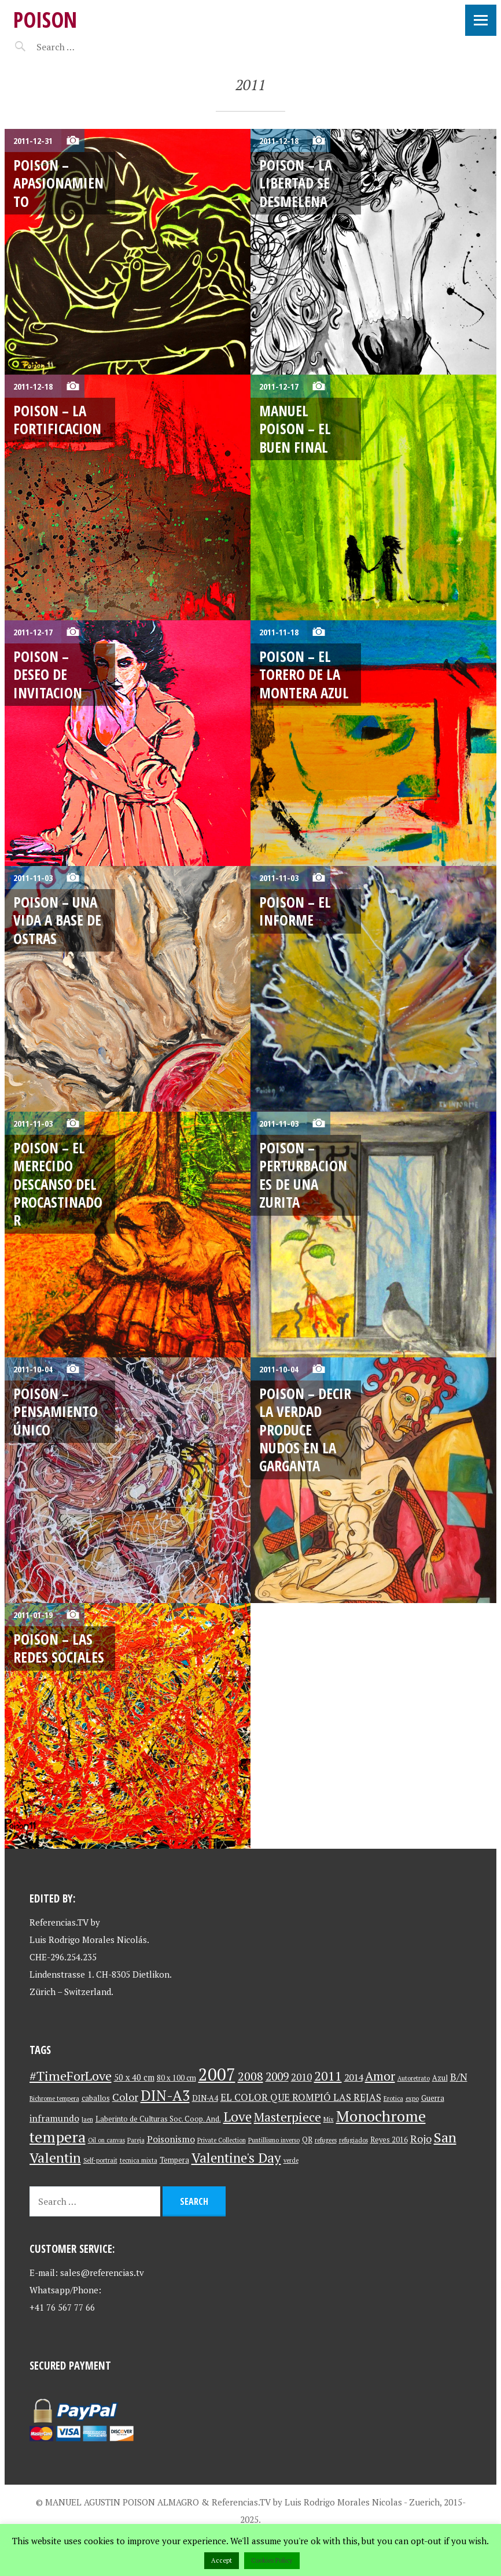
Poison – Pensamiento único (55, 1411)
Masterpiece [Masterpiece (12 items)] (287, 2117)
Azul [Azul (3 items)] (440, 2078)
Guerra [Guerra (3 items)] (432, 2098)
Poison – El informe (295, 911)
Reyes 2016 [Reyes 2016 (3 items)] (389, 2140)
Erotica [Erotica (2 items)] (393, 2098)
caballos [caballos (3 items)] (96, 2098)
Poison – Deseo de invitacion (47, 674)
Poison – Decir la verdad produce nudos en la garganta (305, 1429)
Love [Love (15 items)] (237, 2117)
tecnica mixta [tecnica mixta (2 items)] (138, 2160)
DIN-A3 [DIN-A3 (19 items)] (165, 2095)
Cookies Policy (272, 2560)
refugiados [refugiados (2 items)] (353, 2140)
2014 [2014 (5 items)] (353, 2077)
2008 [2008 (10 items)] (250, 2076)
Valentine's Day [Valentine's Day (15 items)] (236, 2158)
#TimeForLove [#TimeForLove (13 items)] (71, 2075)
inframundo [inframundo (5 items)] (54, 2118)
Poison (45, 19)
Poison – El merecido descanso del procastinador (57, 1184)
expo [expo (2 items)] (412, 2098)
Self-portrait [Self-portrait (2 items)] (100, 2160)
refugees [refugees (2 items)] (326, 2140)
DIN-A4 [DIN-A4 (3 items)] (205, 2098)
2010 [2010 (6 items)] (301, 2076)
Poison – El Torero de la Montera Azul (304, 674)
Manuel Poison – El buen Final (295, 429)
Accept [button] (221, 2560)
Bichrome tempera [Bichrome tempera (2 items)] (54, 2098)
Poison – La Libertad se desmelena (295, 183)
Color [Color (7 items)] (125, 2097)
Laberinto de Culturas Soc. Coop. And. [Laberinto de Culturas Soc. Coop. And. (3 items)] (158, 2119)
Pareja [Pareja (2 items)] (136, 2140)
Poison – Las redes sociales (58, 1648)
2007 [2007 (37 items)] (216, 2074)
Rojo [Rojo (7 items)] (421, 2138)
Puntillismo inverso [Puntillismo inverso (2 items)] (274, 2140)
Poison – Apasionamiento (58, 183)
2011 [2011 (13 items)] (328, 2075)
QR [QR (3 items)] (307, 2140)
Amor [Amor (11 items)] (380, 2076)
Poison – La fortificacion (57, 419)
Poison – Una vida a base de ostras (57, 920)
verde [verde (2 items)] (291, 2160)
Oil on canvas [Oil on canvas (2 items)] (106, 2140)
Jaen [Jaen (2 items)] (87, 2119)
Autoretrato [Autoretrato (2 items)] (413, 2078)
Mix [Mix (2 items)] (328, 2119)
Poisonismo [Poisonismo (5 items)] (171, 2139)
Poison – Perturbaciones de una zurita (303, 1175)
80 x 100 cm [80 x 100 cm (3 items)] (176, 2078)
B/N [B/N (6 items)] (458, 2076)
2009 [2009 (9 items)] (277, 2076)
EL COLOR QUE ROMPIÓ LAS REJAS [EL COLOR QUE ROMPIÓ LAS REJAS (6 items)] (300, 2097)
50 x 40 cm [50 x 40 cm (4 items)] (134, 2077)
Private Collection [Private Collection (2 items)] (221, 2140)
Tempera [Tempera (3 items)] (174, 2160)
